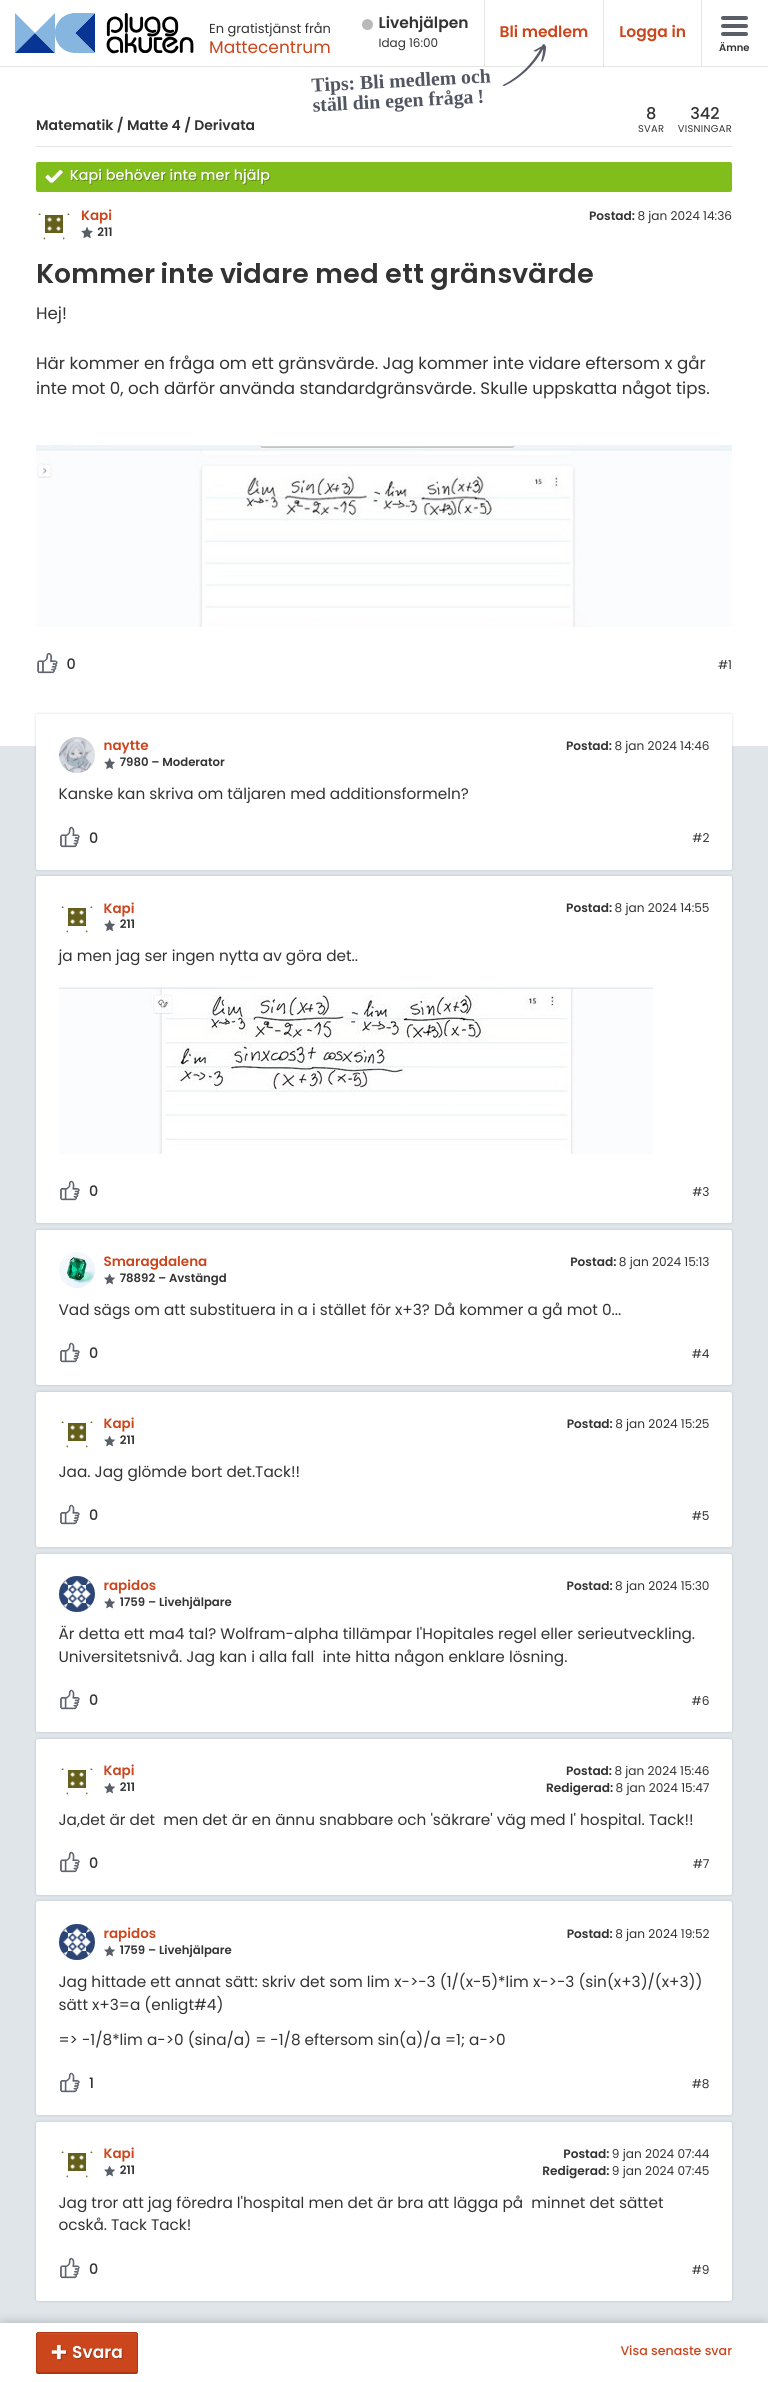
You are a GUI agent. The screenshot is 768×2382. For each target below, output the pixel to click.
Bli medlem (544, 32)
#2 (700, 839)
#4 (701, 1355)
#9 (701, 2271)
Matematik (74, 125)
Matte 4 (154, 125)
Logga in (652, 32)
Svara (97, 2352)
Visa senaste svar (676, 2352)
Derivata (224, 125)
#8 (701, 2085)
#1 (725, 666)
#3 (700, 1193)
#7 (701, 1865)
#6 (701, 1702)
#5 (701, 1517)
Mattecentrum (270, 47)
